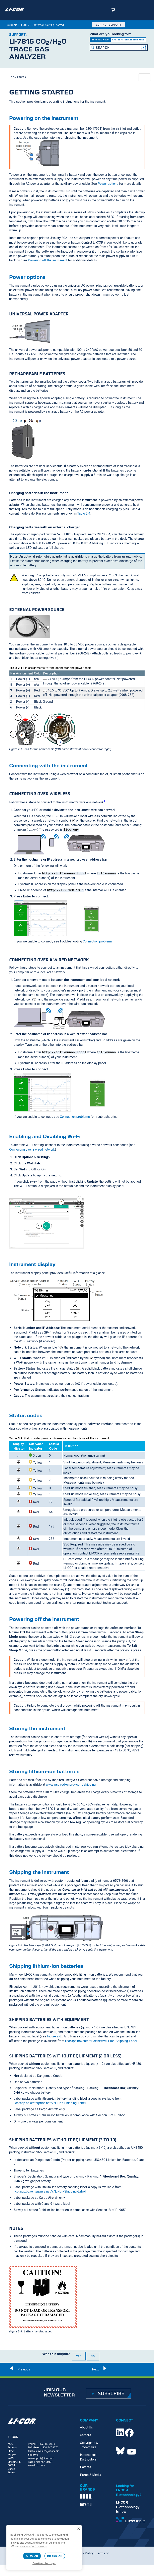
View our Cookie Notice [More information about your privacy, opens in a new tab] (33, 2546)
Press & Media (90, 2475)
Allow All (32, 2555)
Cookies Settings (44, 2563)
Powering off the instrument (47, 260)
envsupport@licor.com (41, 2458)
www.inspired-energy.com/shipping (71, 1784)
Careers (85, 2435)
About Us (86, 2427)
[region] (44, 2547)
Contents (37, 24)
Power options (108, 184)
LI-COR (13, 2437)
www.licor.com (36, 2465)
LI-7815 (24, 24)
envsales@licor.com (47, 2451)
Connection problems (98, 941)
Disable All (54, 2555)
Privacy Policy (84, 2553)
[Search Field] (118, 47)
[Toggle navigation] (37, 11)
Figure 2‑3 (54, 2036)
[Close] (78, 2528)
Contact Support (108, 24)
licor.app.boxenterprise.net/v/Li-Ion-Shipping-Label (101, 2041)
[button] (143, 47)
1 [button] (104, 801)
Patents (85, 2467)
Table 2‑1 (83, 513)
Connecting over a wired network (32, 1149)
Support (12, 24)
